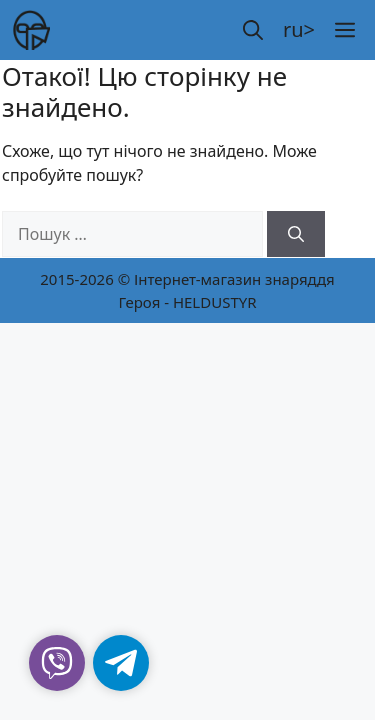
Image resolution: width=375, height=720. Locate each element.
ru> (299, 29)
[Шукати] (296, 234)
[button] (253, 30)
